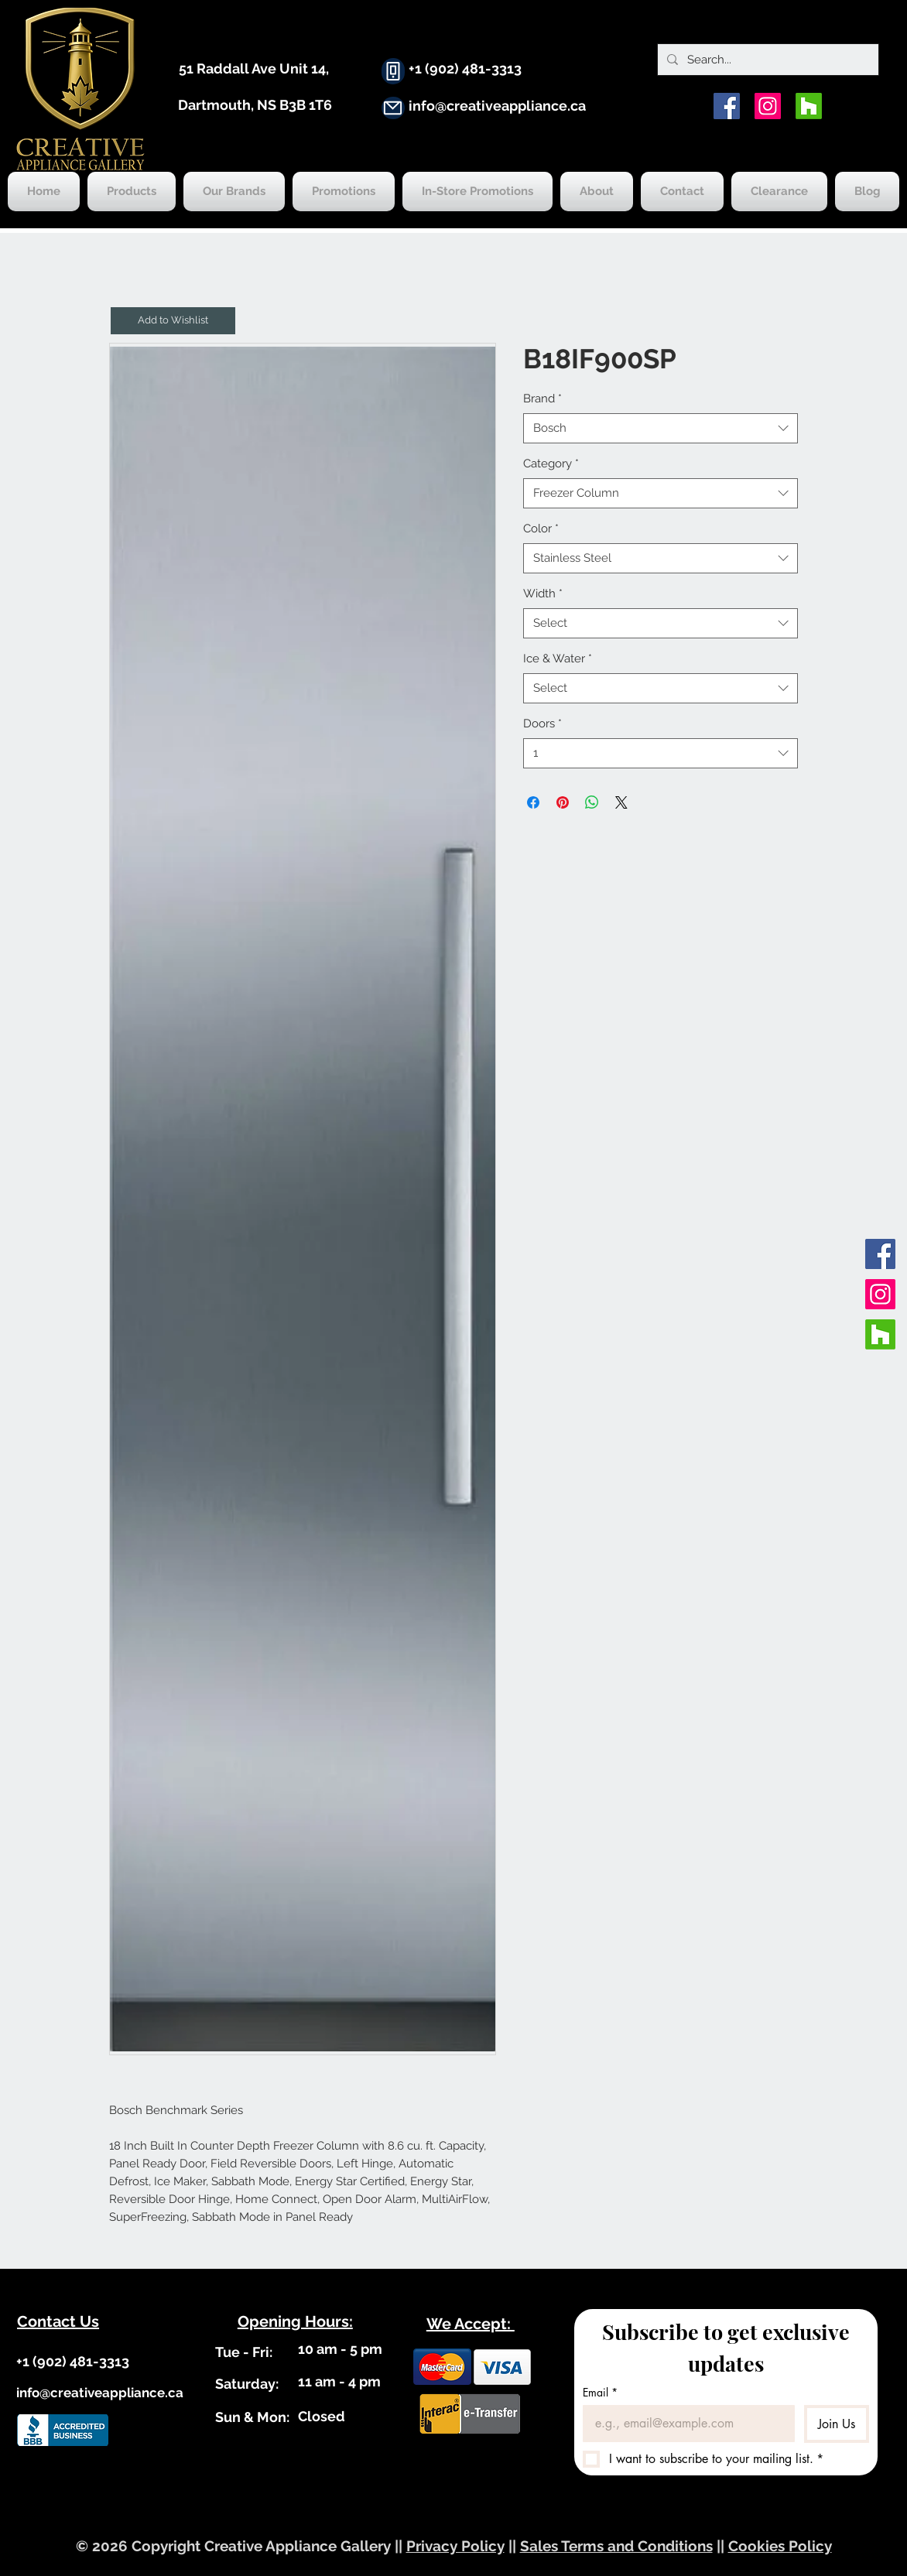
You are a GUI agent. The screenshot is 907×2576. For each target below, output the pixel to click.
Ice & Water (557, 658)
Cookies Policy (780, 2545)
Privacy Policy (455, 2545)
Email (600, 2392)
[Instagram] (768, 106)
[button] (173, 320)
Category (551, 463)
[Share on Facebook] (533, 802)
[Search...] (766, 59)
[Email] (684, 2423)
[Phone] (393, 71)
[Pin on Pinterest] (562, 802)
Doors (542, 723)
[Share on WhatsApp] (592, 802)
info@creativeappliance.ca (497, 105)
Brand (542, 398)
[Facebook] (727, 106)
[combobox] (660, 428)
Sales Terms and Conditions (616, 2545)
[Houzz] (809, 106)
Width (543, 593)
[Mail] (393, 108)
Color (541, 528)
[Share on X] (621, 802)
